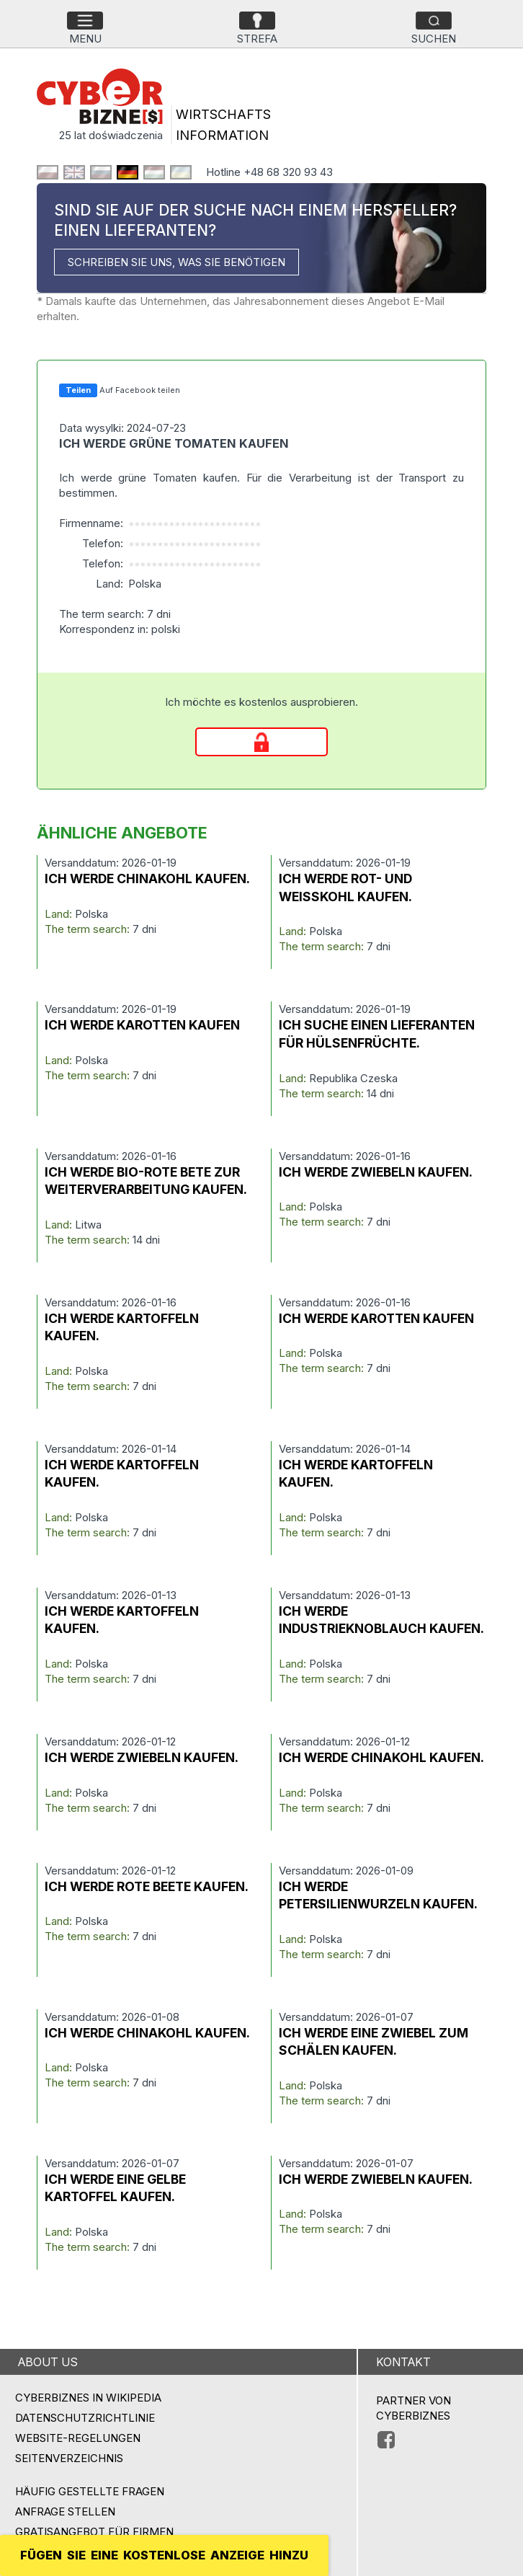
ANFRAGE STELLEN (65, 2511)
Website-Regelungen (77, 2438)
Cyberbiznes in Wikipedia (88, 2397)
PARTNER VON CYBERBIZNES (413, 2408)
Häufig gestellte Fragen (89, 2491)
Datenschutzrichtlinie (85, 2418)
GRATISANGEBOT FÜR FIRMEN (94, 2532)
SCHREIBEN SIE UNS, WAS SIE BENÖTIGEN (176, 262)
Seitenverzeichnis (69, 2458)
